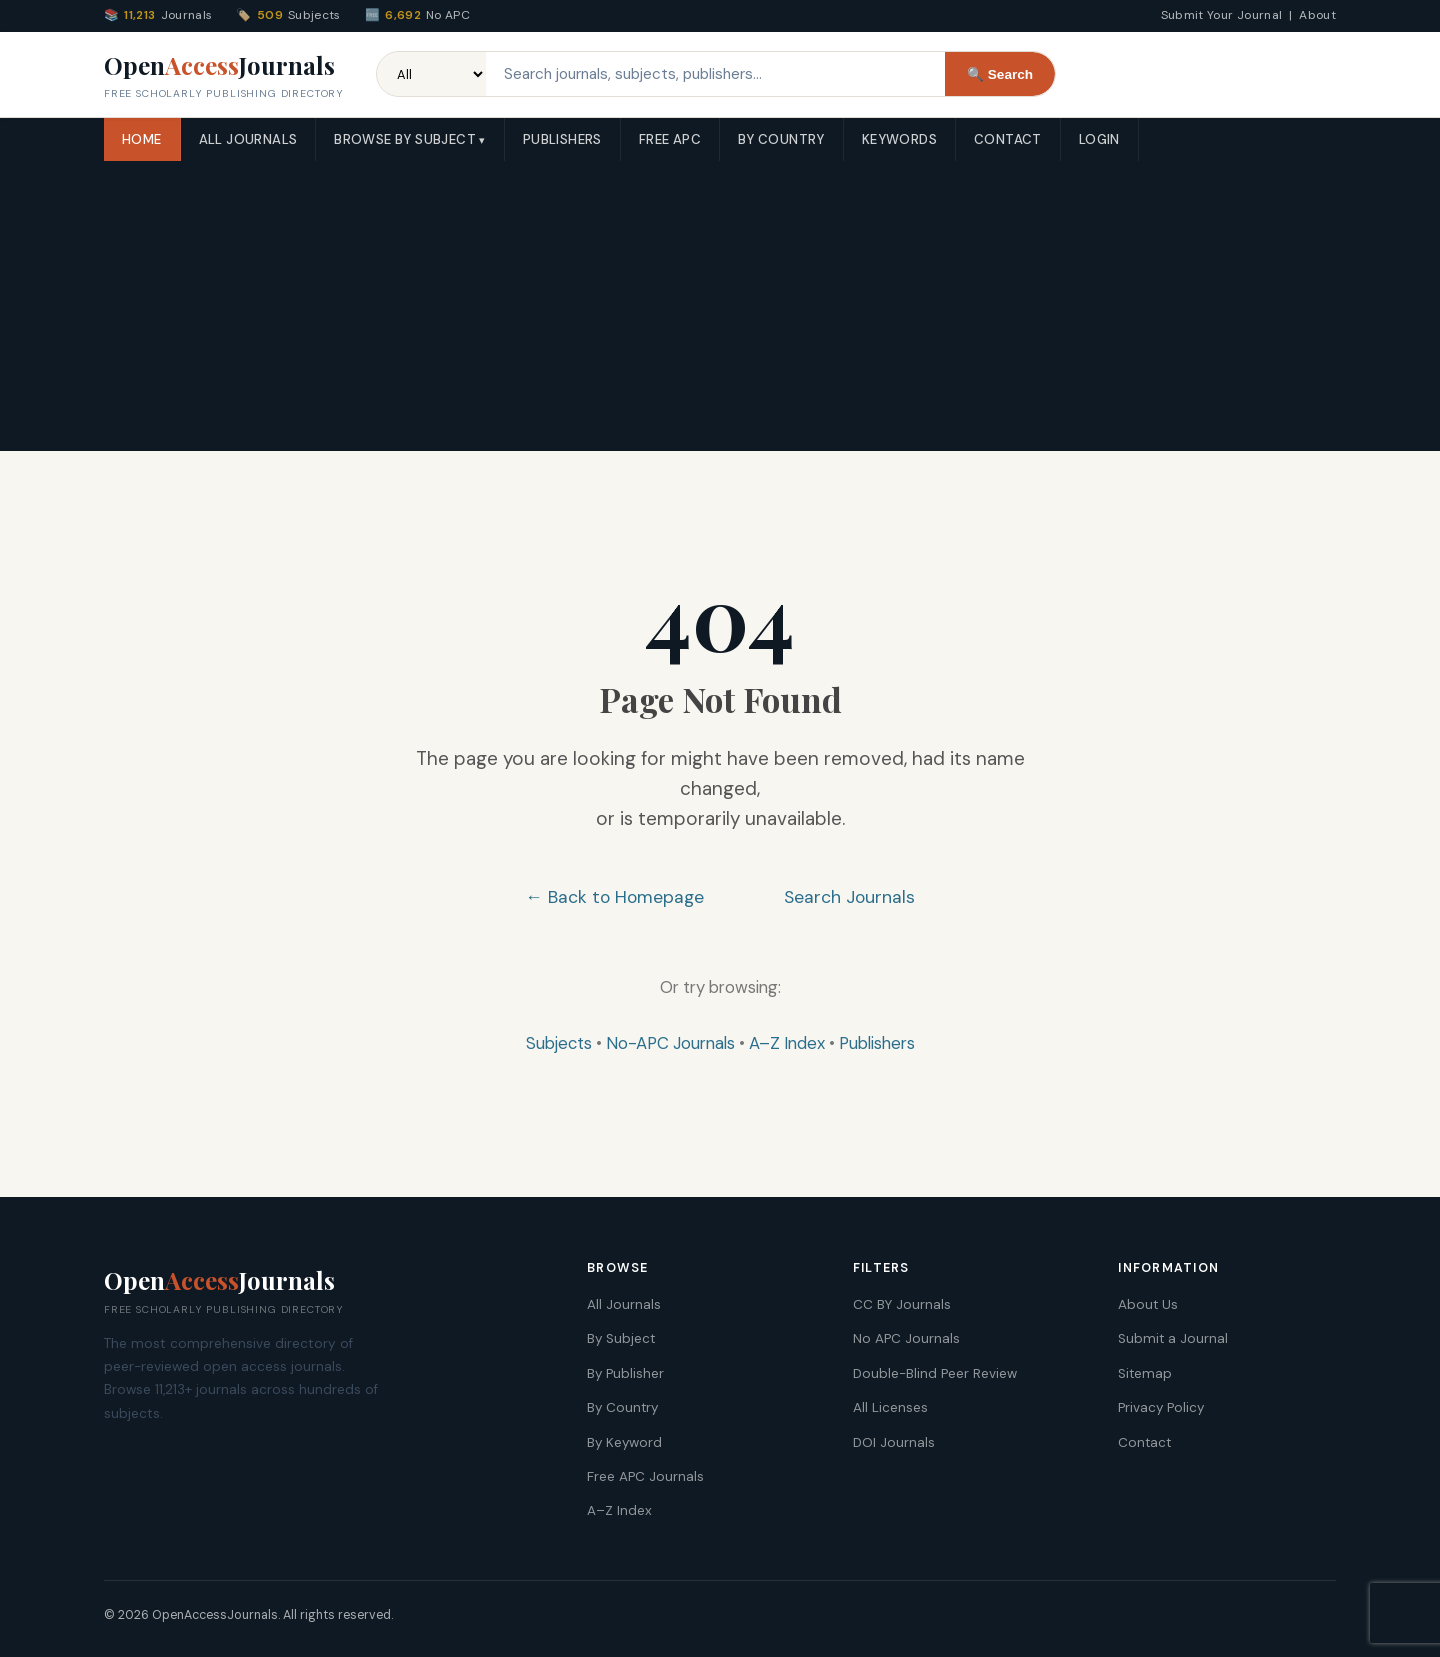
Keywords (899, 139)
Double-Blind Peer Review (935, 1373)
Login (1099, 139)
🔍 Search (1000, 74)
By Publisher (625, 1373)
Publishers (562, 139)
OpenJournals (224, 76)
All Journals (248, 139)
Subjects (559, 1043)
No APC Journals (906, 1338)
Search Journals (849, 897)
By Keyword (624, 1442)
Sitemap (1145, 1373)
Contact (1008, 139)
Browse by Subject (405, 139)
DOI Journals (894, 1442)
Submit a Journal (1173, 1338)
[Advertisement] (720, 311)
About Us (1148, 1304)
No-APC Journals (670, 1043)
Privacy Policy (1161, 1407)
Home (142, 139)
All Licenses (890, 1407)
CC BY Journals (902, 1304)
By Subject (621, 1338)
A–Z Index (787, 1043)
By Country (781, 139)
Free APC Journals (645, 1476)
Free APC (670, 139)
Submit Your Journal (1222, 15)
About (1317, 15)
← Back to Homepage (614, 897)
